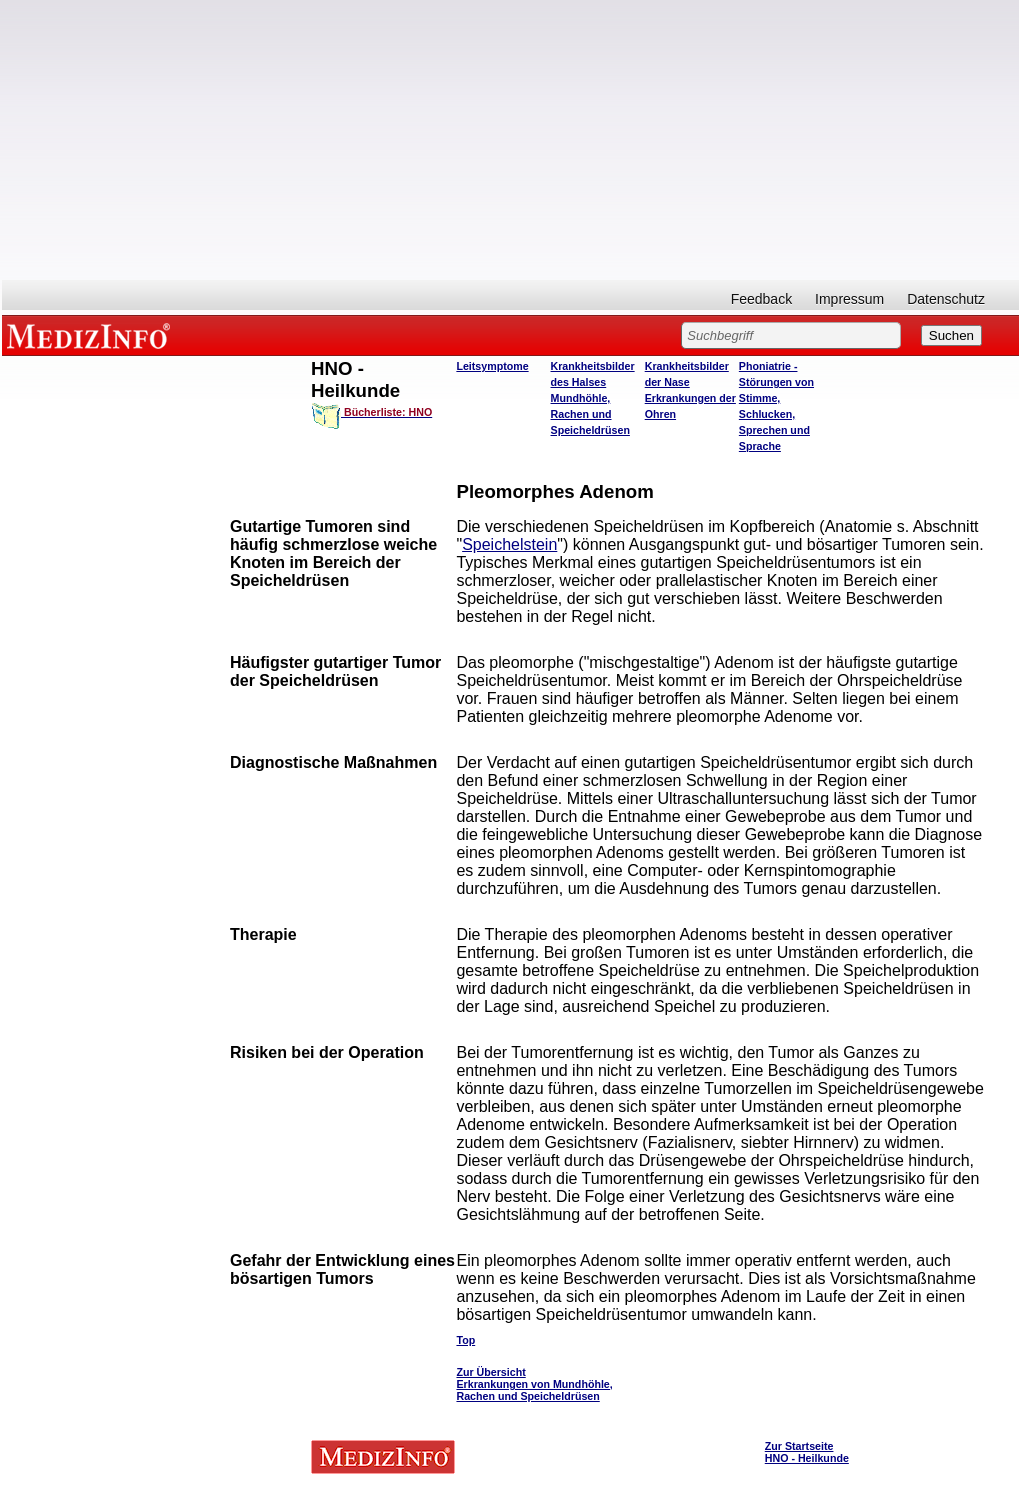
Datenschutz (946, 299)
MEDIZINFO (92, 335)
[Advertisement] (510, 140)
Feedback (761, 299)
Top (465, 1340)
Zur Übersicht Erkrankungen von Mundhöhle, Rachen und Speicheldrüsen (534, 1384)
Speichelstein (509, 544)
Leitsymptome (492, 366)
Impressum (849, 299)
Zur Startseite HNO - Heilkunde (807, 1452)
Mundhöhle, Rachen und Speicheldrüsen (590, 414)
